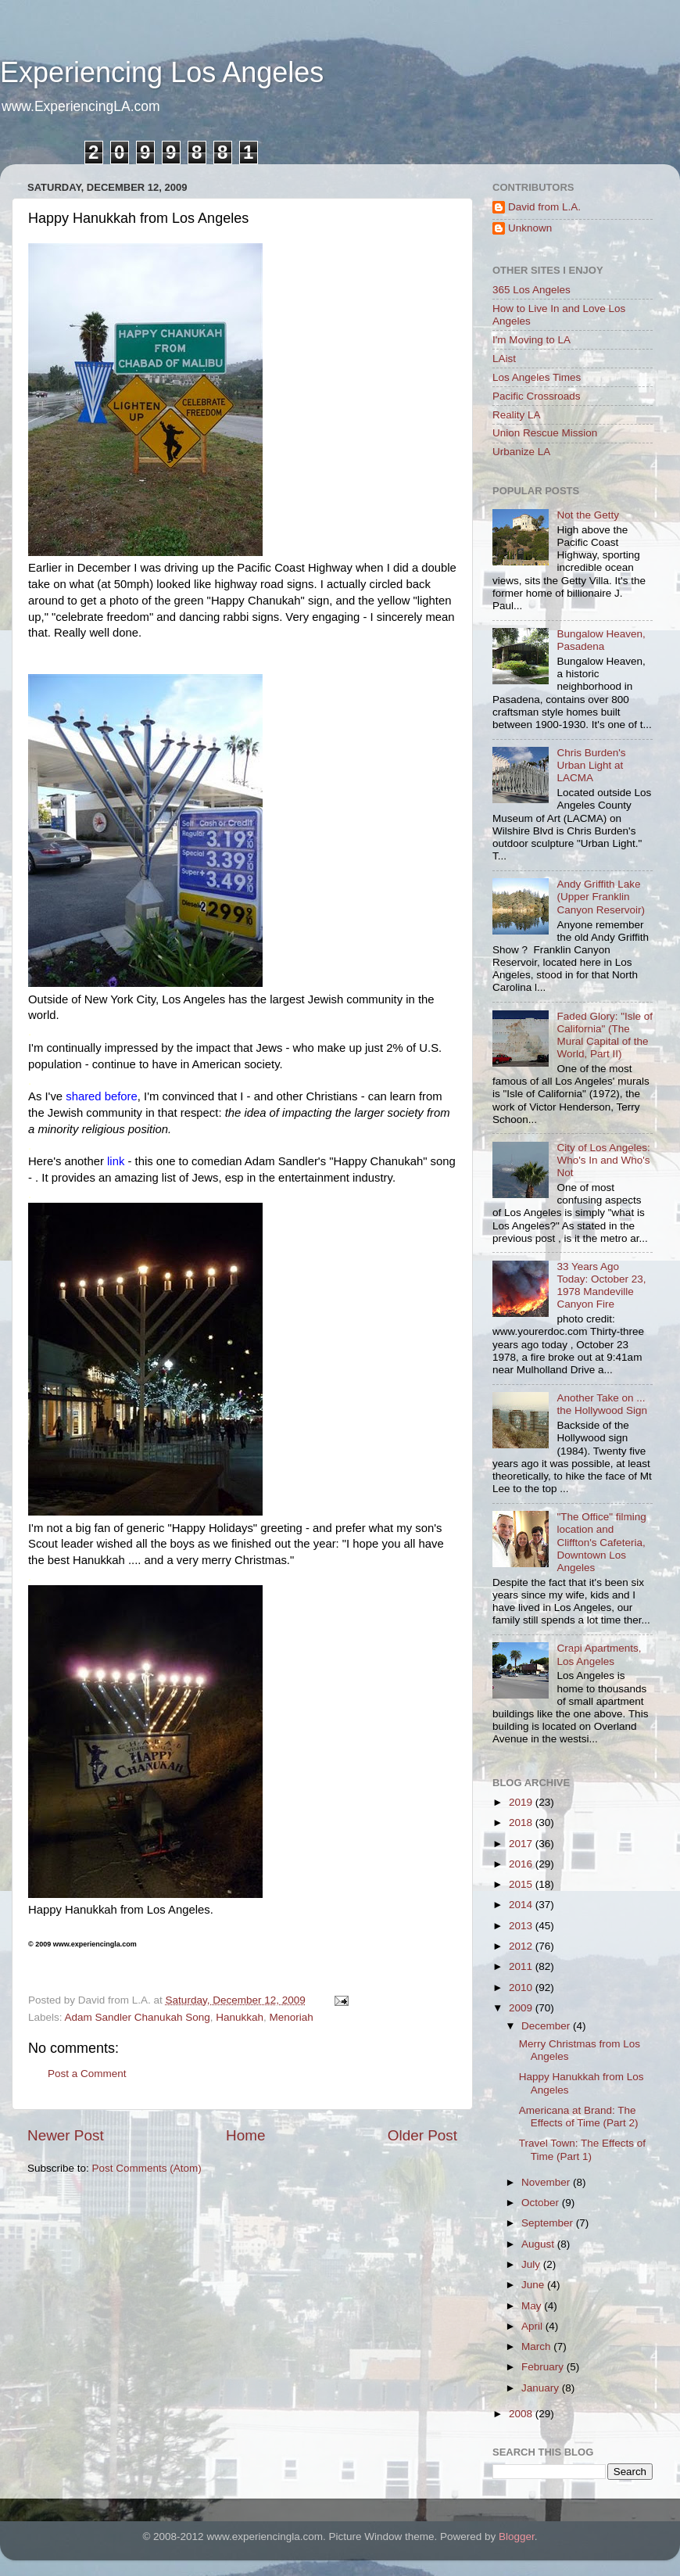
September (548, 2223)
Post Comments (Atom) (147, 2168)
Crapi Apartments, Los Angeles (599, 1654)
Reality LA (516, 415)
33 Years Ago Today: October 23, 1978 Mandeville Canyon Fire (601, 1286)
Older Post (422, 2135)
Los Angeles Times (536, 377)
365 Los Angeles (531, 290)
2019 (522, 1802)
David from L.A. (544, 207)
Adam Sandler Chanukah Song (137, 2017)
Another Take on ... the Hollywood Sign (602, 1404)
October (541, 2202)
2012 (522, 1946)
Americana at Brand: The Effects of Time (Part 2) (579, 2116)
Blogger (517, 2536)
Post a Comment (87, 2073)
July (532, 2264)
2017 (522, 1843)
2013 (522, 1926)
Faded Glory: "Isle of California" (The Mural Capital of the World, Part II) (605, 1035)
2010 (522, 1987)
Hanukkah (239, 2017)
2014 (522, 1904)
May (532, 2306)
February (544, 2367)
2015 (522, 1884)
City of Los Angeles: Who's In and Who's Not (603, 1160)
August (539, 2244)
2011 (522, 1966)
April (533, 2326)
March (537, 2346)
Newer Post (65, 2135)
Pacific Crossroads (536, 396)
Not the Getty (588, 515)
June (534, 2285)
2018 (522, 1822)
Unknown (530, 228)
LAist (504, 358)
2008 (522, 2414)
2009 (522, 2008)
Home (245, 2135)
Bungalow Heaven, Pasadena (601, 640)
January (541, 2388)
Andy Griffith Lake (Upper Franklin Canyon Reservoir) (601, 896)
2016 (522, 1864)
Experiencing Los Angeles (162, 72)
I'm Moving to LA (531, 340)
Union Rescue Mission (544, 433)
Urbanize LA (521, 451)
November (547, 2182)
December (547, 2026)
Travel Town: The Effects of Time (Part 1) (582, 2149)
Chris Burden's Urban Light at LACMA (591, 765)
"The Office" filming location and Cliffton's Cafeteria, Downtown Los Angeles (601, 1542)
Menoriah (291, 2017)
